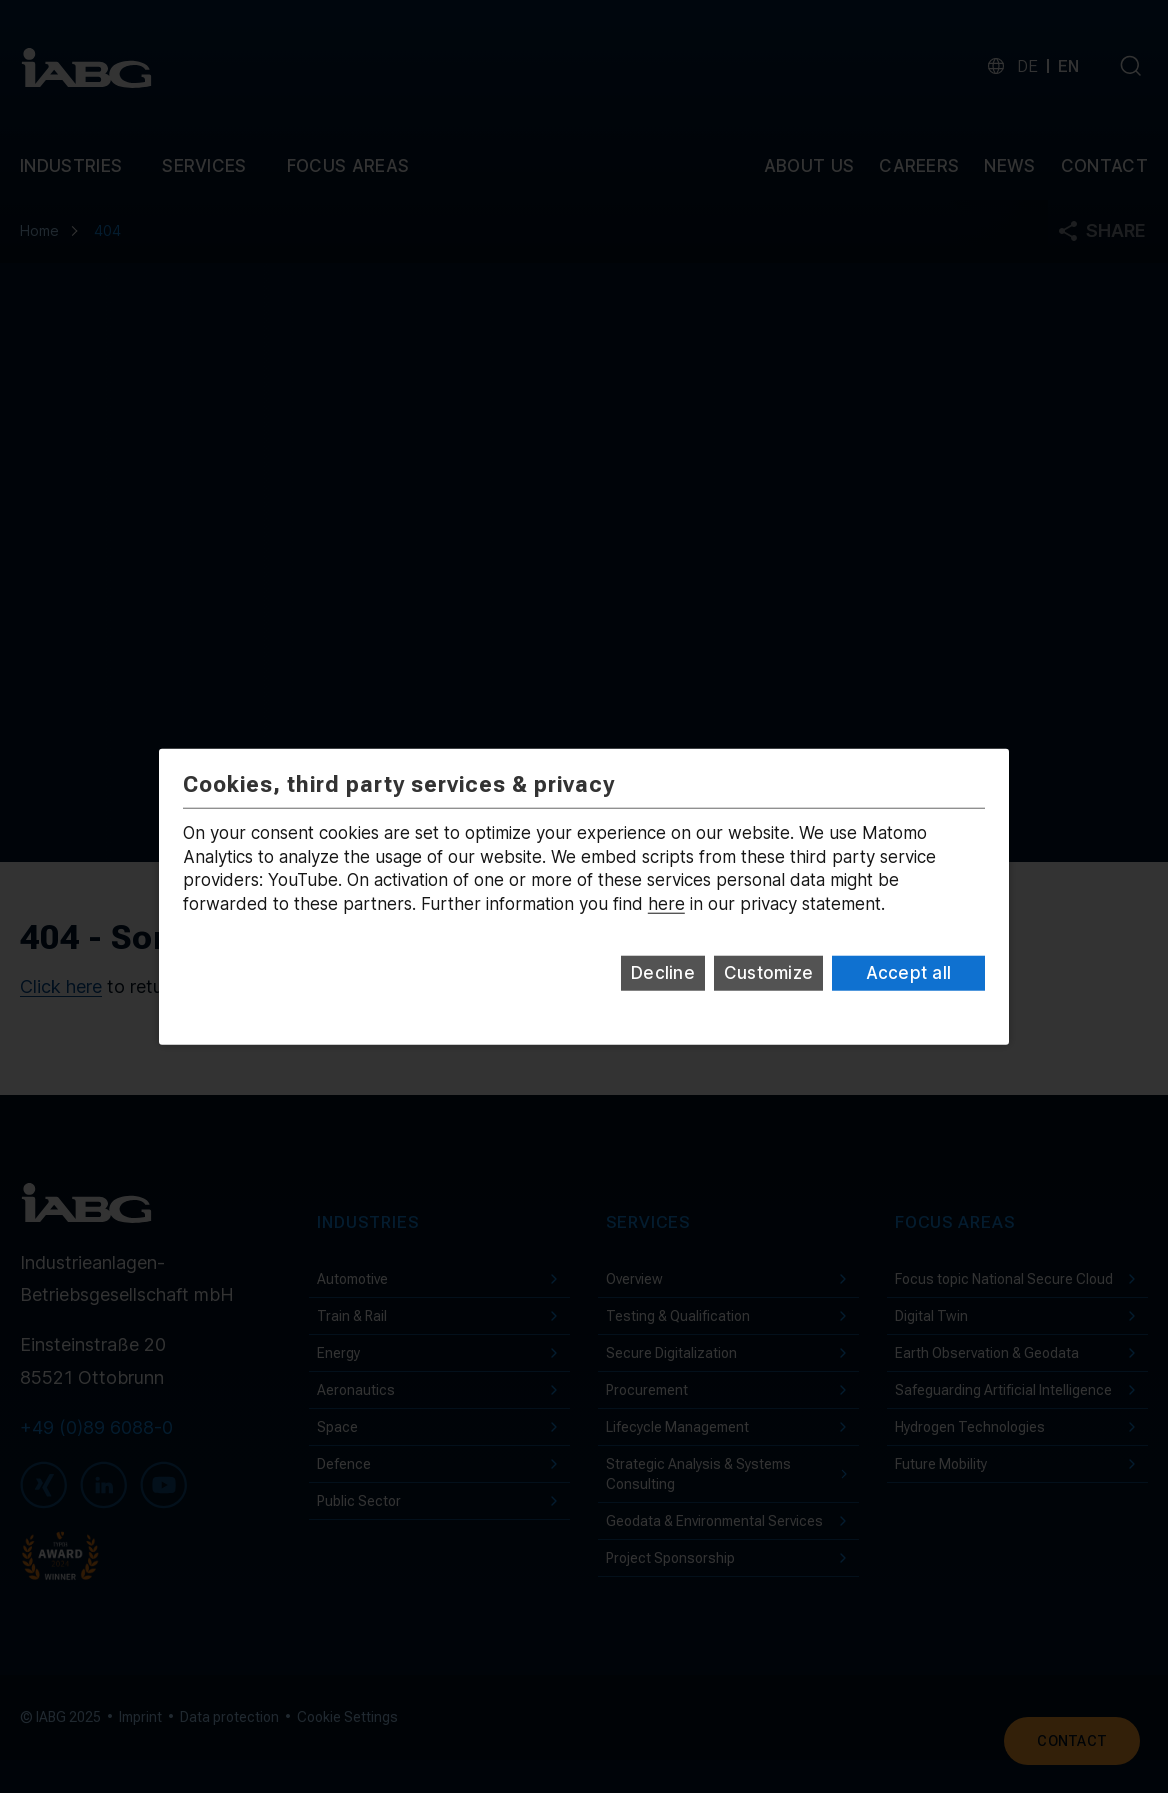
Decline (663, 973)
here (666, 904)
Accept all (909, 973)
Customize (768, 973)
